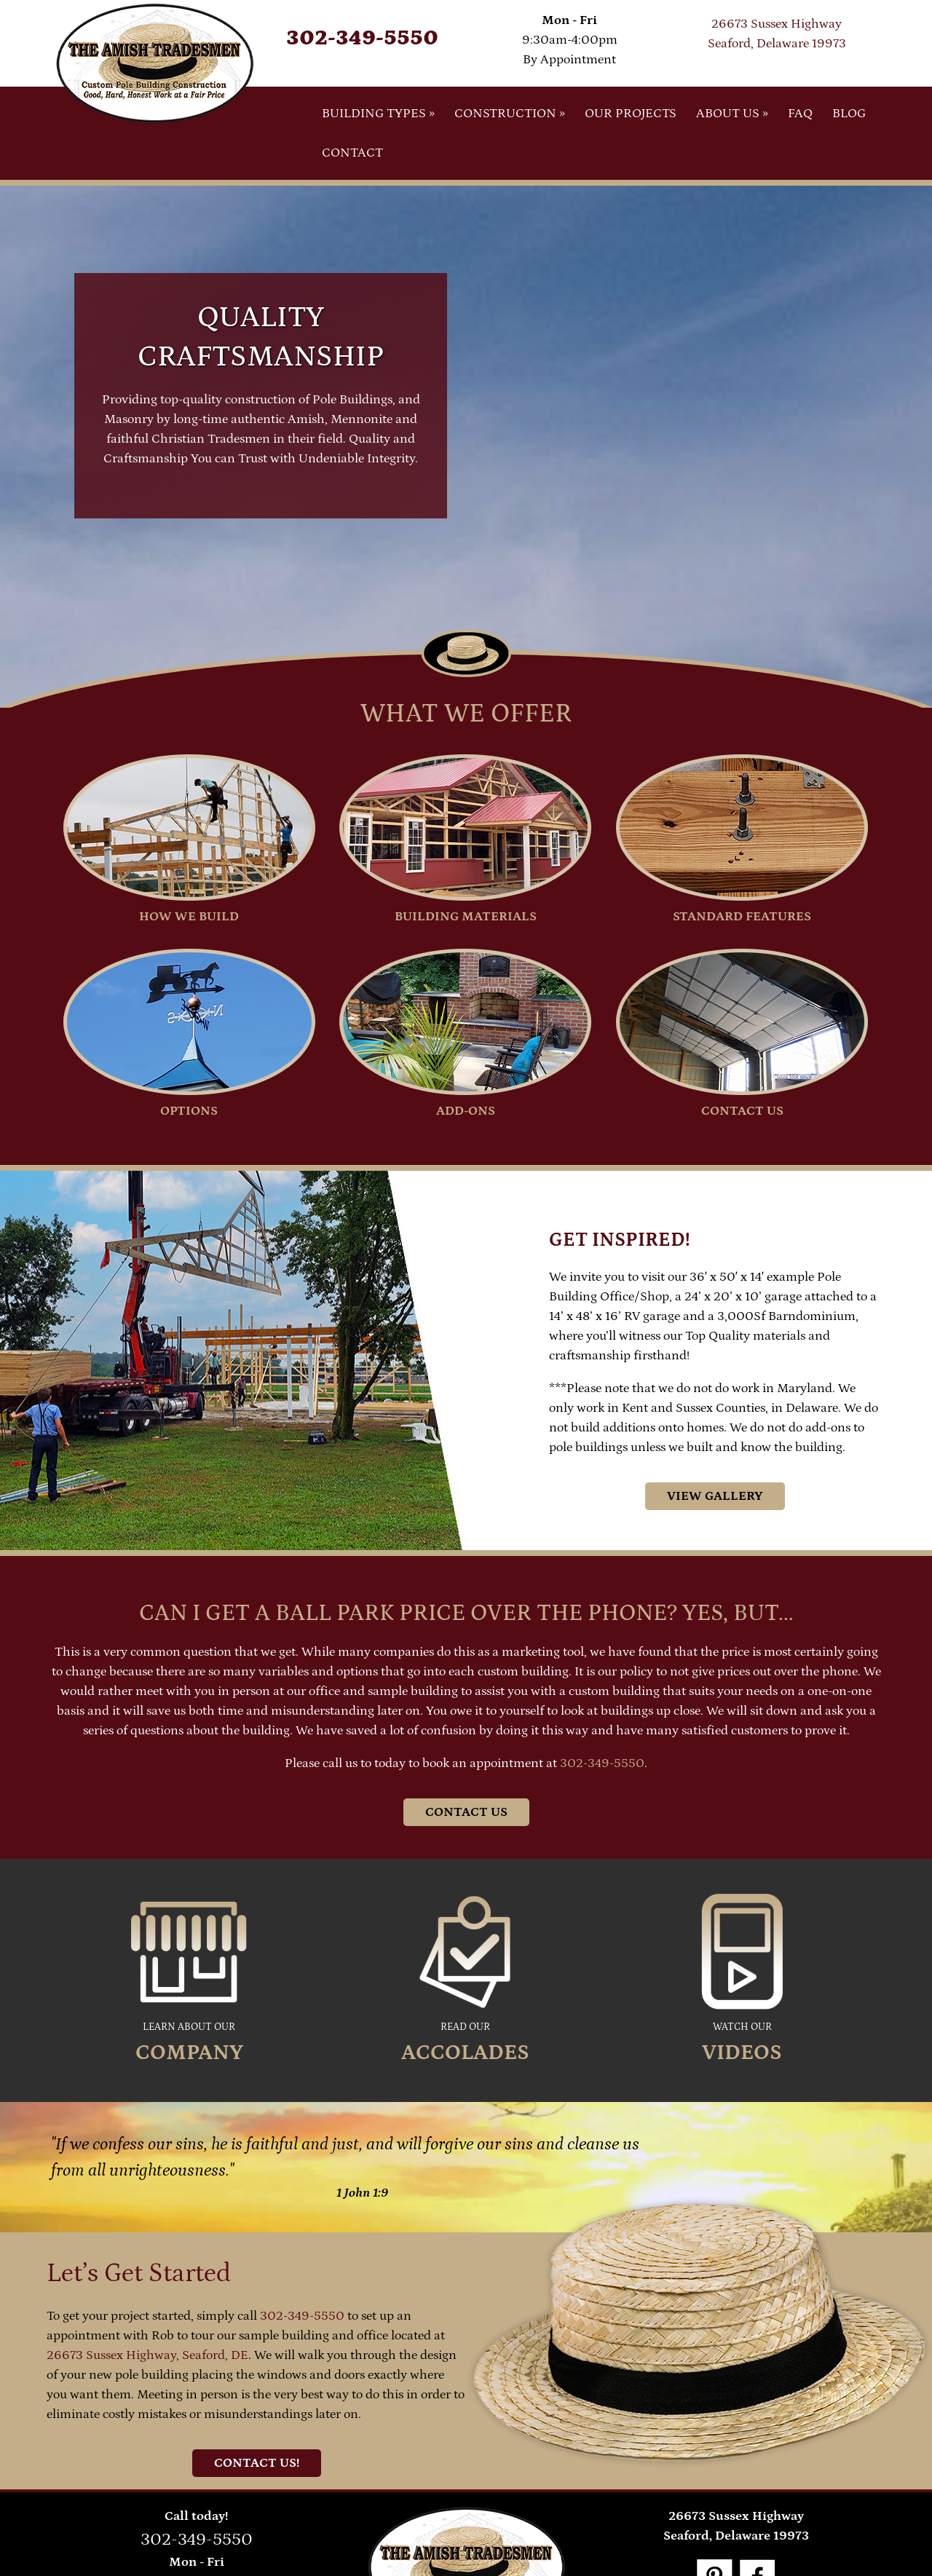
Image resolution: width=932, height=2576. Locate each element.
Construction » (509, 113)
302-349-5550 (362, 37)
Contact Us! (256, 2463)
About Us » (732, 113)
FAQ (800, 113)
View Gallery (715, 1496)
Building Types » (378, 113)
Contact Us (466, 1812)
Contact (352, 153)
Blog (849, 113)
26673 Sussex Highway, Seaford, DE (147, 2355)
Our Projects (630, 113)
